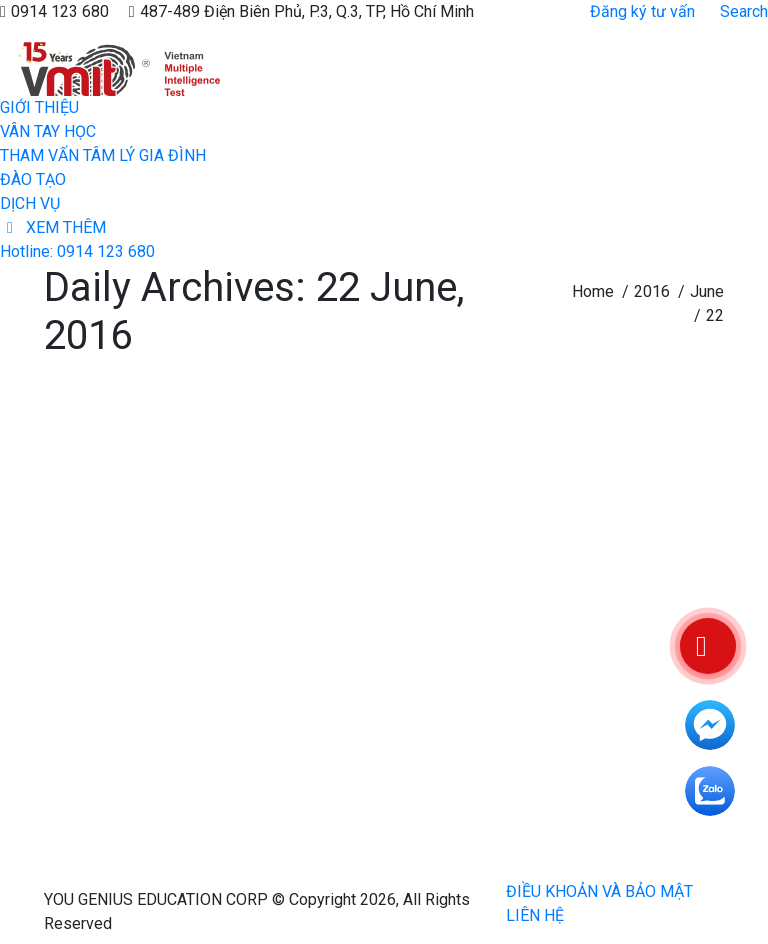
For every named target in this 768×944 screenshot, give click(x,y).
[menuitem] (39, 108)
